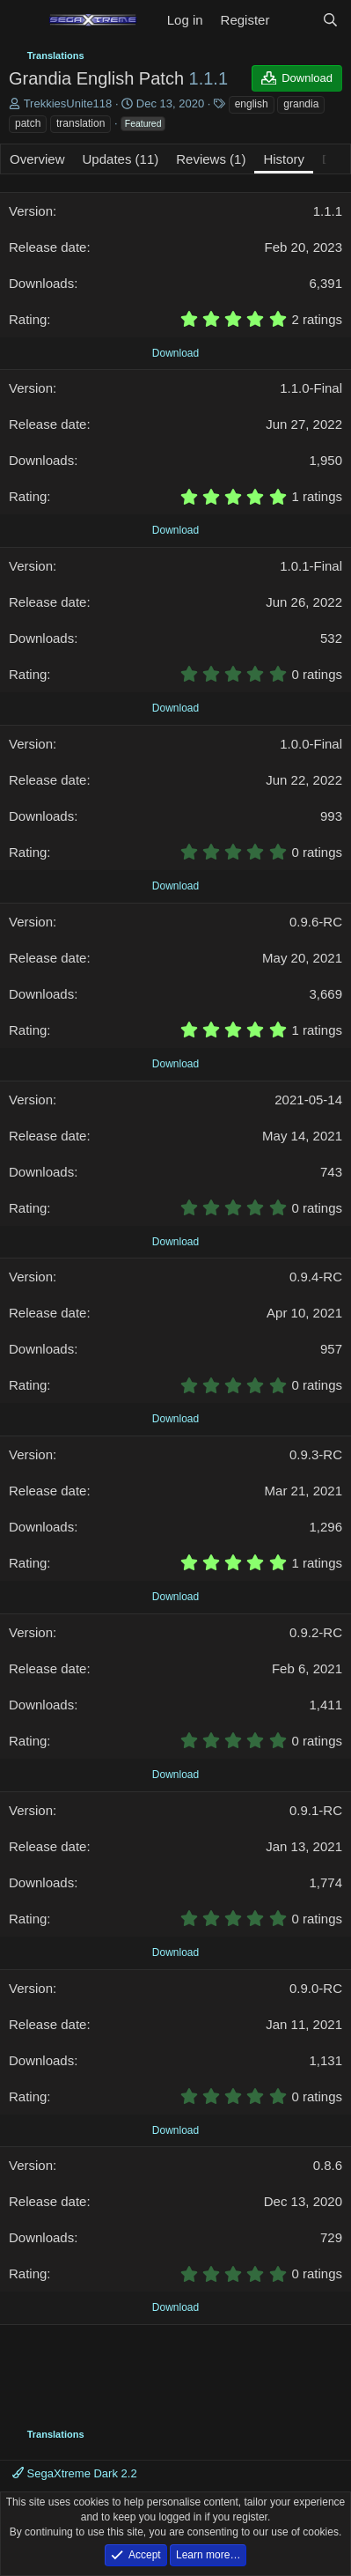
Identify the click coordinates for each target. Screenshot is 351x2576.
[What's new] (295, 20)
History (283, 158)
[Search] (330, 20)
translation (80, 123)
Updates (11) (121, 158)
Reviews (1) (210, 158)
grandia (300, 104)
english (251, 104)
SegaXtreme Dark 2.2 (74, 2473)
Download (175, 353)
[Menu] (24, 20)
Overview (37, 158)
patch (27, 123)
